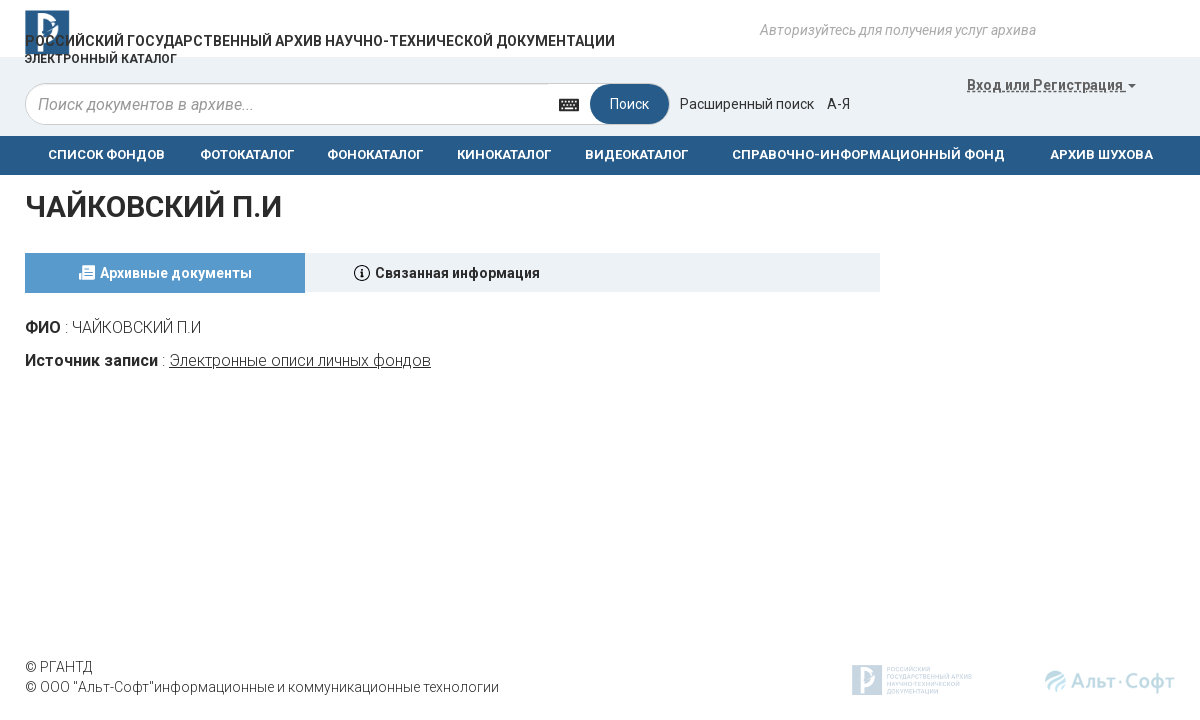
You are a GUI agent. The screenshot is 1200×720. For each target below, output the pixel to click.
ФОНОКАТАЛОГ (375, 154)
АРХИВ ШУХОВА (1101, 154)
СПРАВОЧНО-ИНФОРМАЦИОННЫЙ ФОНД (868, 154)
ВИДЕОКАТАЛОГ (636, 154)
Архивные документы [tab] (176, 273)
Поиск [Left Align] (629, 104)
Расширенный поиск (747, 104)
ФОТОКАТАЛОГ (247, 154)
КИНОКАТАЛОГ (504, 154)
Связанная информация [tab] (457, 273)
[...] (287, 104)
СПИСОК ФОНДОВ (106, 154)
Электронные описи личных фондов (300, 360)
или (1051, 85)
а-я (838, 104)
